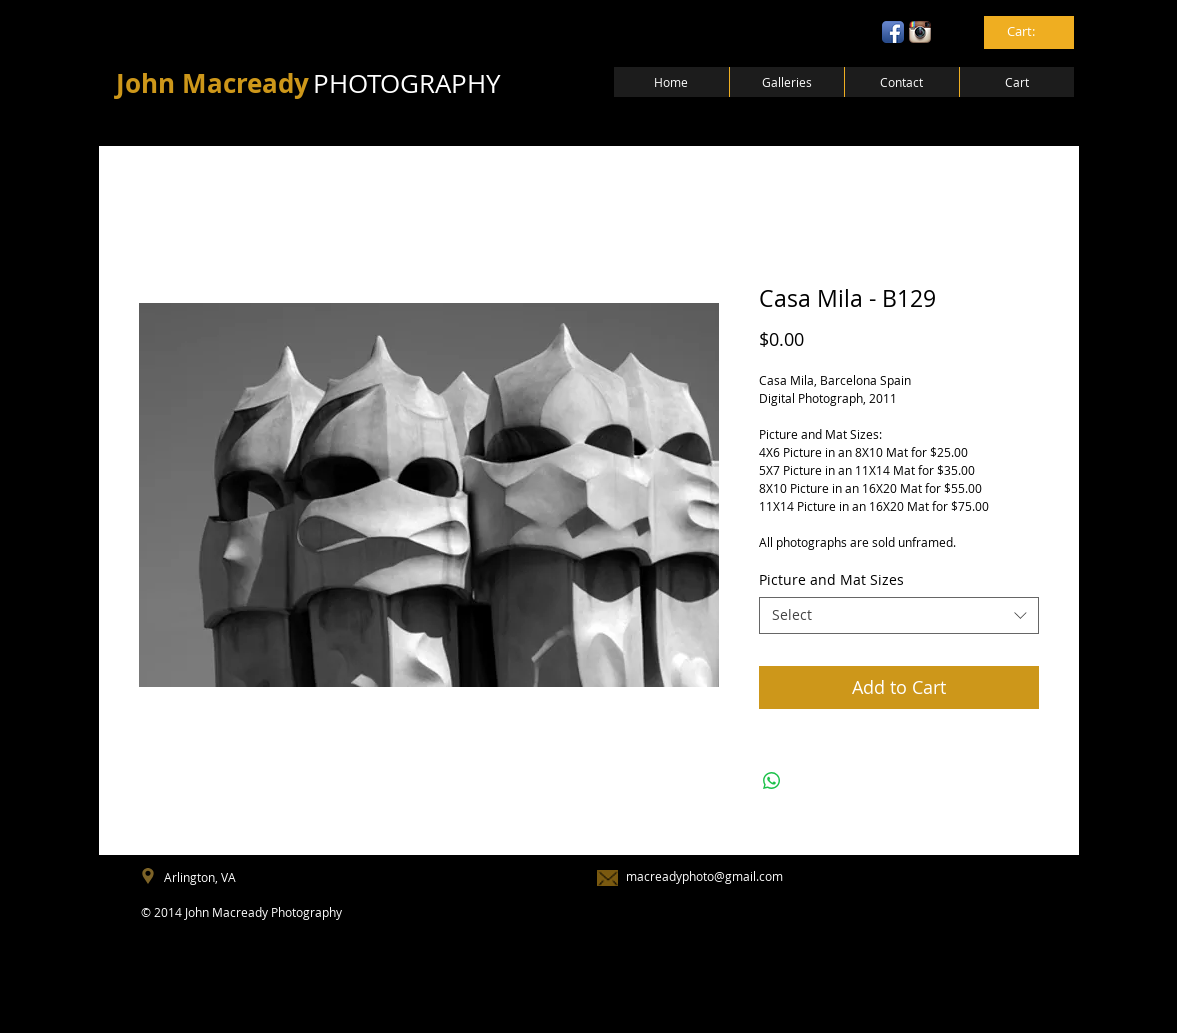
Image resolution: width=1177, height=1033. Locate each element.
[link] (1030, 31)
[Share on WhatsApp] (772, 781)
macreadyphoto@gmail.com (704, 876)
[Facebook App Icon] (893, 32)
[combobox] (899, 615)
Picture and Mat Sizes (831, 579)
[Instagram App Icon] (920, 32)
